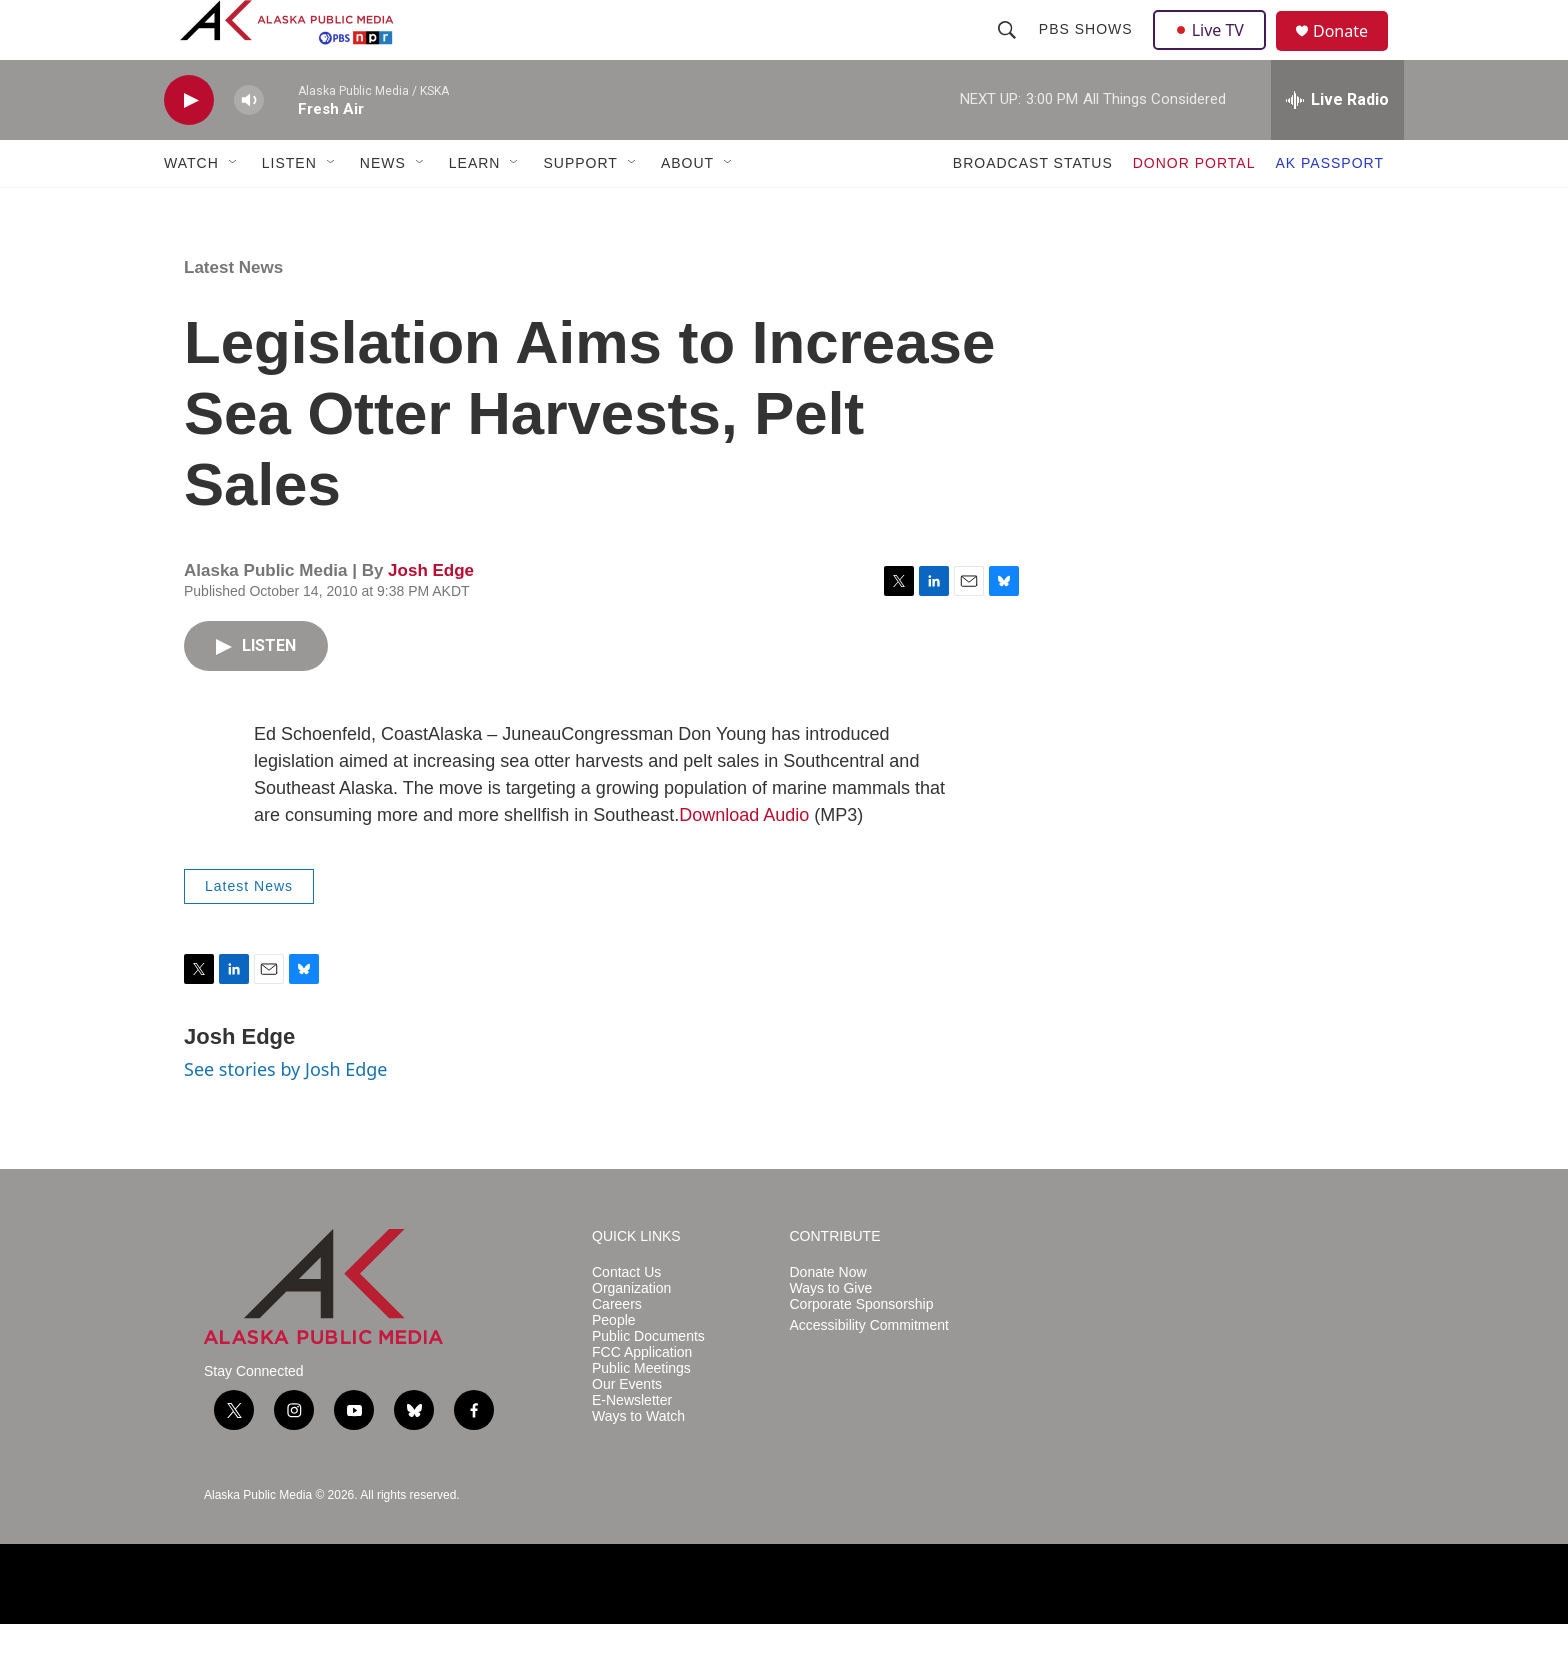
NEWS (383, 208)
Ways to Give (831, 1333)
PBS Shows (1088, 52)
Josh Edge (431, 615)
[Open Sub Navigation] (234, 208)
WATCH (191, 208)
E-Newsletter (632, 1445)
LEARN (475, 208)
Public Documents (648, 1381)
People (614, 1365)
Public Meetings (641, 1413)
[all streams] (1337, 145)
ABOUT (687, 208)
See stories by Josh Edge (286, 1114)
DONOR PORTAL (1194, 208)
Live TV (1215, 52)
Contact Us (626, 1317)
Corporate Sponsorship (862, 1349)
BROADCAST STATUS (1033, 208)
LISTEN (289, 208)
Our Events (627, 1429)
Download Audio (744, 860)
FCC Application (642, 1397)
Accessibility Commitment (869, 1370)
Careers (617, 1349)
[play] (189, 145)
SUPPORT (580, 208)
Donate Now (828, 1317)
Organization (631, 1333)
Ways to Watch (638, 1461)
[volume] (249, 145)
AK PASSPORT (1329, 208)
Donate (1353, 54)
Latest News (233, 312)
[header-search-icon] (1009, 52)
